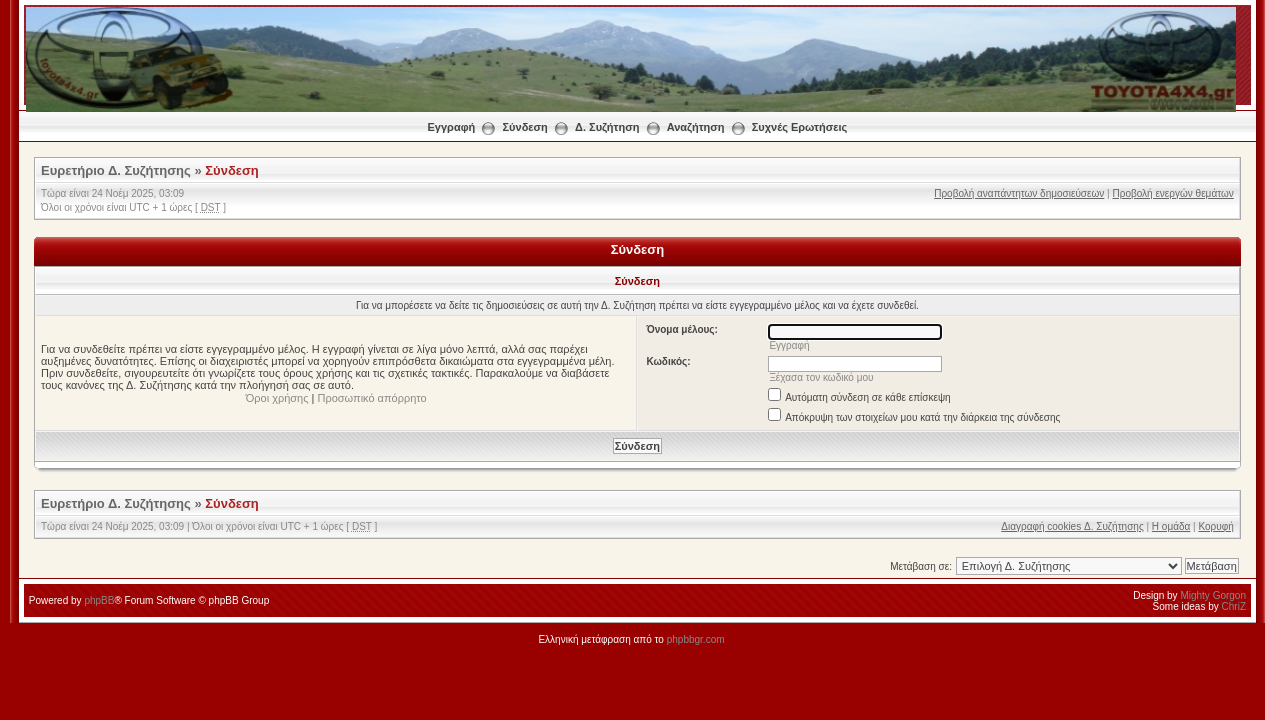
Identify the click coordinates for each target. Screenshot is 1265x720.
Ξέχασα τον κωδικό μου (821, 377)
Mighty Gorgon (1213, 595)
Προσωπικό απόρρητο (372, 398)
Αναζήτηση (696, 127)
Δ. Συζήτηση (607, 127)
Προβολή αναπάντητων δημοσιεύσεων (1019, 193)
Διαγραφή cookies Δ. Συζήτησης (1072, 526)
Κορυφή (1215, 526)
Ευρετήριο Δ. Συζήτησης (116, 170)
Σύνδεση (525, 127)
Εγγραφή (452, 127)
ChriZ (1234, 606)
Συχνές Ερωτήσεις (799, 127)
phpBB (99, 600)
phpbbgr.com (696, 639)
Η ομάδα (1171, 526)
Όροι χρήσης (277, 398)
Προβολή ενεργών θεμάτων (1172, 193)
